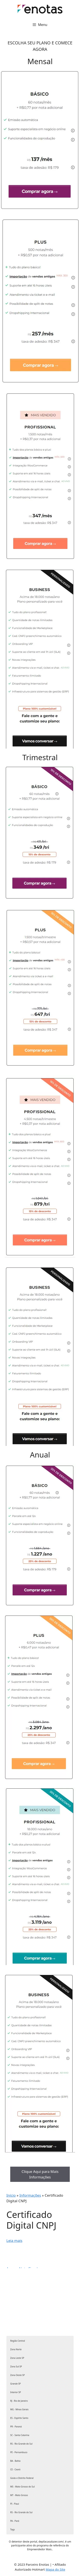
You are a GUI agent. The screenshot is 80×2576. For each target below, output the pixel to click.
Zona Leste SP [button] (17, 2357)
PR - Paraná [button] (16, 2426)
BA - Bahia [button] (15, 2460)
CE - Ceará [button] (15, 2469)
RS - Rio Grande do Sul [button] (21, 2443)
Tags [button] (12, 2529)
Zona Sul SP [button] (16, 2366)
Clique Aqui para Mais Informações (40, 2174)
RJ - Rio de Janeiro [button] (19, 2400)
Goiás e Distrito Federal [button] (21, 2478)
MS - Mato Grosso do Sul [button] (22, 2486)
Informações (30, 2195)
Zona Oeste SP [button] (17, 2375)
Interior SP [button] (15, 2392)
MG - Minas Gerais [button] (19, 2409)
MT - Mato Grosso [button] (19, 2495)
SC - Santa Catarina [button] (19, 2435)
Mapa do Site (55, 2569)
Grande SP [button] (15, 2383)
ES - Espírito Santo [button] (19, 2417)
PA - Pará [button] (14, 2520)
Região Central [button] (17, 2340)
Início (11, 2195)
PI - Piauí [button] (14, 2503)
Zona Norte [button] (16, 2349)
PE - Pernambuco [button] (18, 2452)
